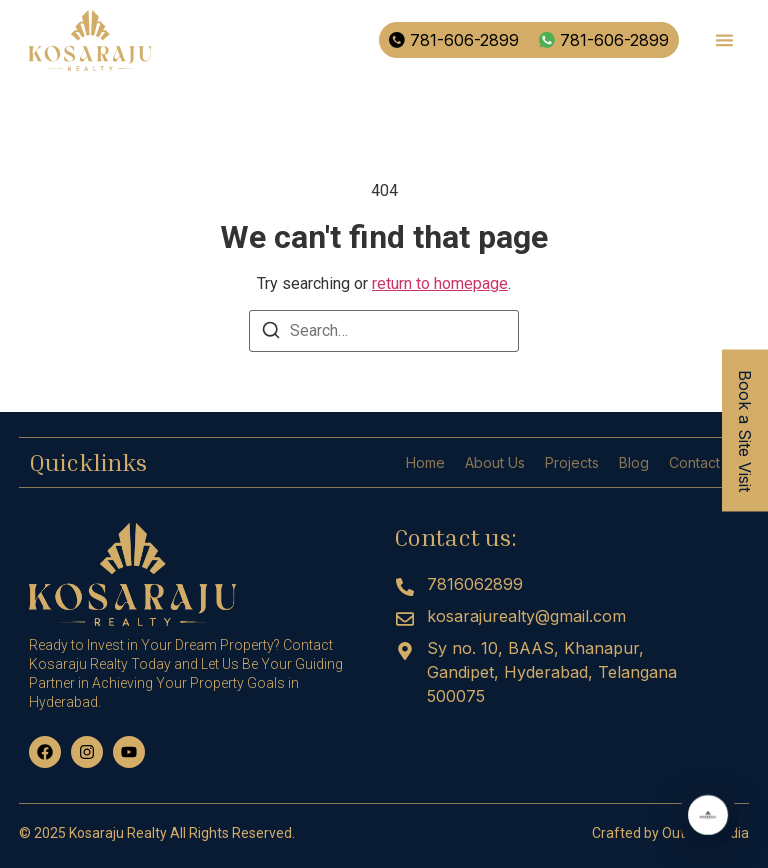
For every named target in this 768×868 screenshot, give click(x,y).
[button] (724, 40)
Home (425, 462)
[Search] (271, 333)
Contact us (704, 462)
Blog (634, 462)
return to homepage (440, 283)
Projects (572, 462)
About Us (495, 462)
